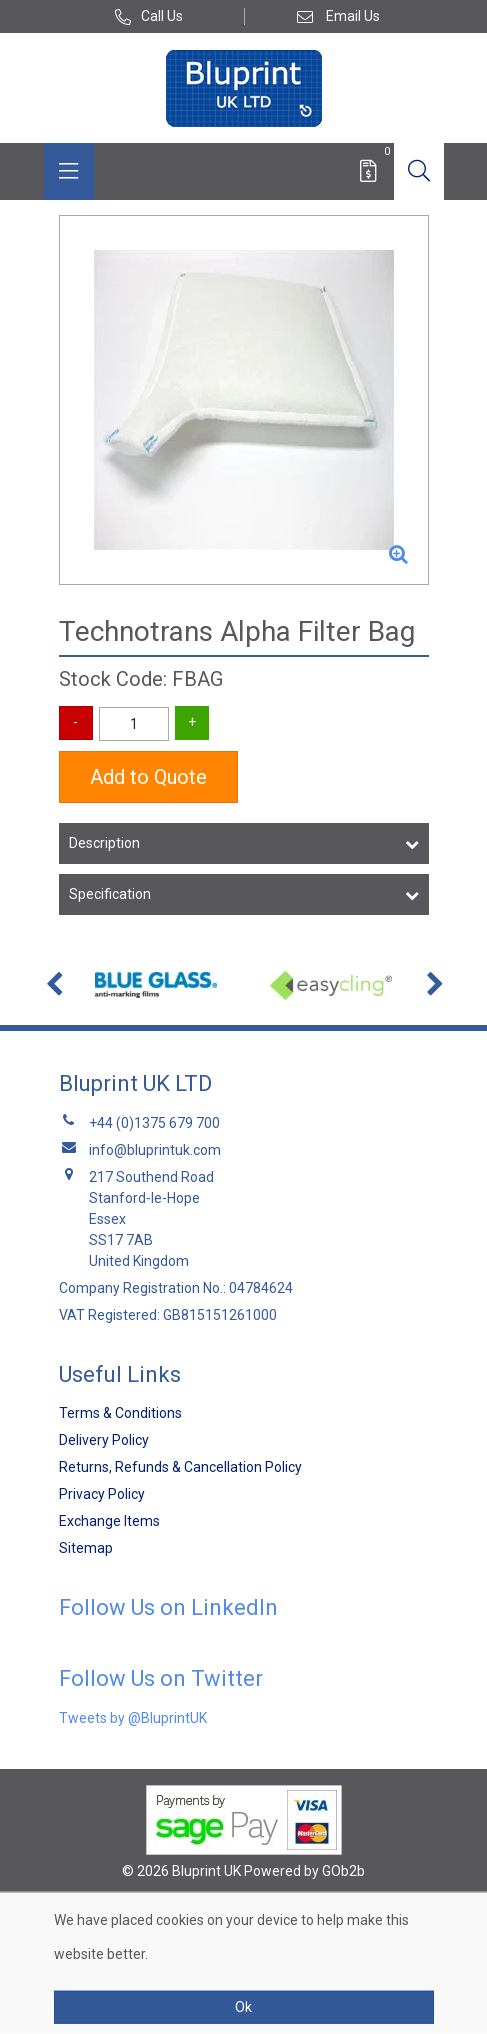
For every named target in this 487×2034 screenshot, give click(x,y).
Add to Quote (148, 777)
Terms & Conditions (120, 1413)
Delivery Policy (104, 1440)
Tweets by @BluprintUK (133, 1718)
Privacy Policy (102, 1494)
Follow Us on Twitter (161, 1678)
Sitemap (86, 1548)
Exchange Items (109, 1521)
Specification (110, 894)
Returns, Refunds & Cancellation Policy (180, 1467)
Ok (243, 2007)
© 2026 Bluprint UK (181, 1871)
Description (104, 843)
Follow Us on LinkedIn (168, 1607)
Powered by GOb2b (304, 1871)
